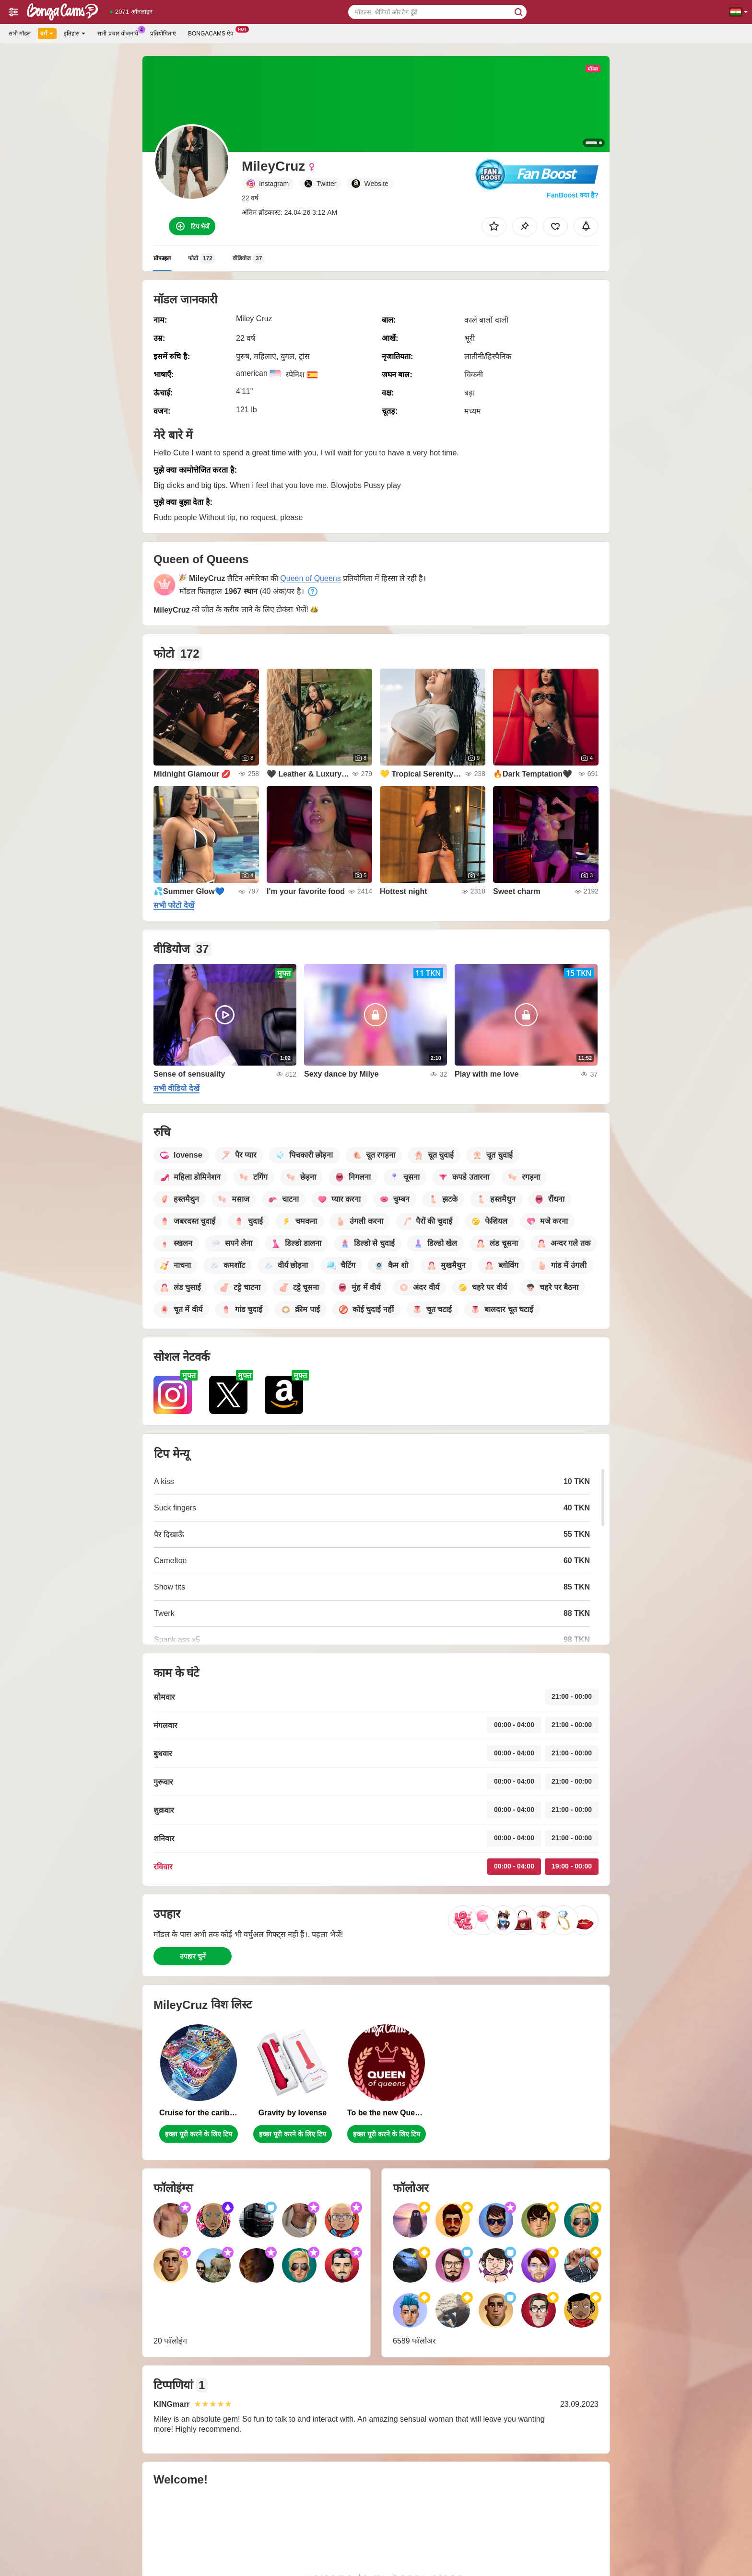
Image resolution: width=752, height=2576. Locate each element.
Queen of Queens (310, 578)
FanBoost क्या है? (573, 195)
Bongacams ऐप (213, 32)
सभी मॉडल (20, 33)
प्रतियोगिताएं (163, 33)
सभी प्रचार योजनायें (120, 32)
